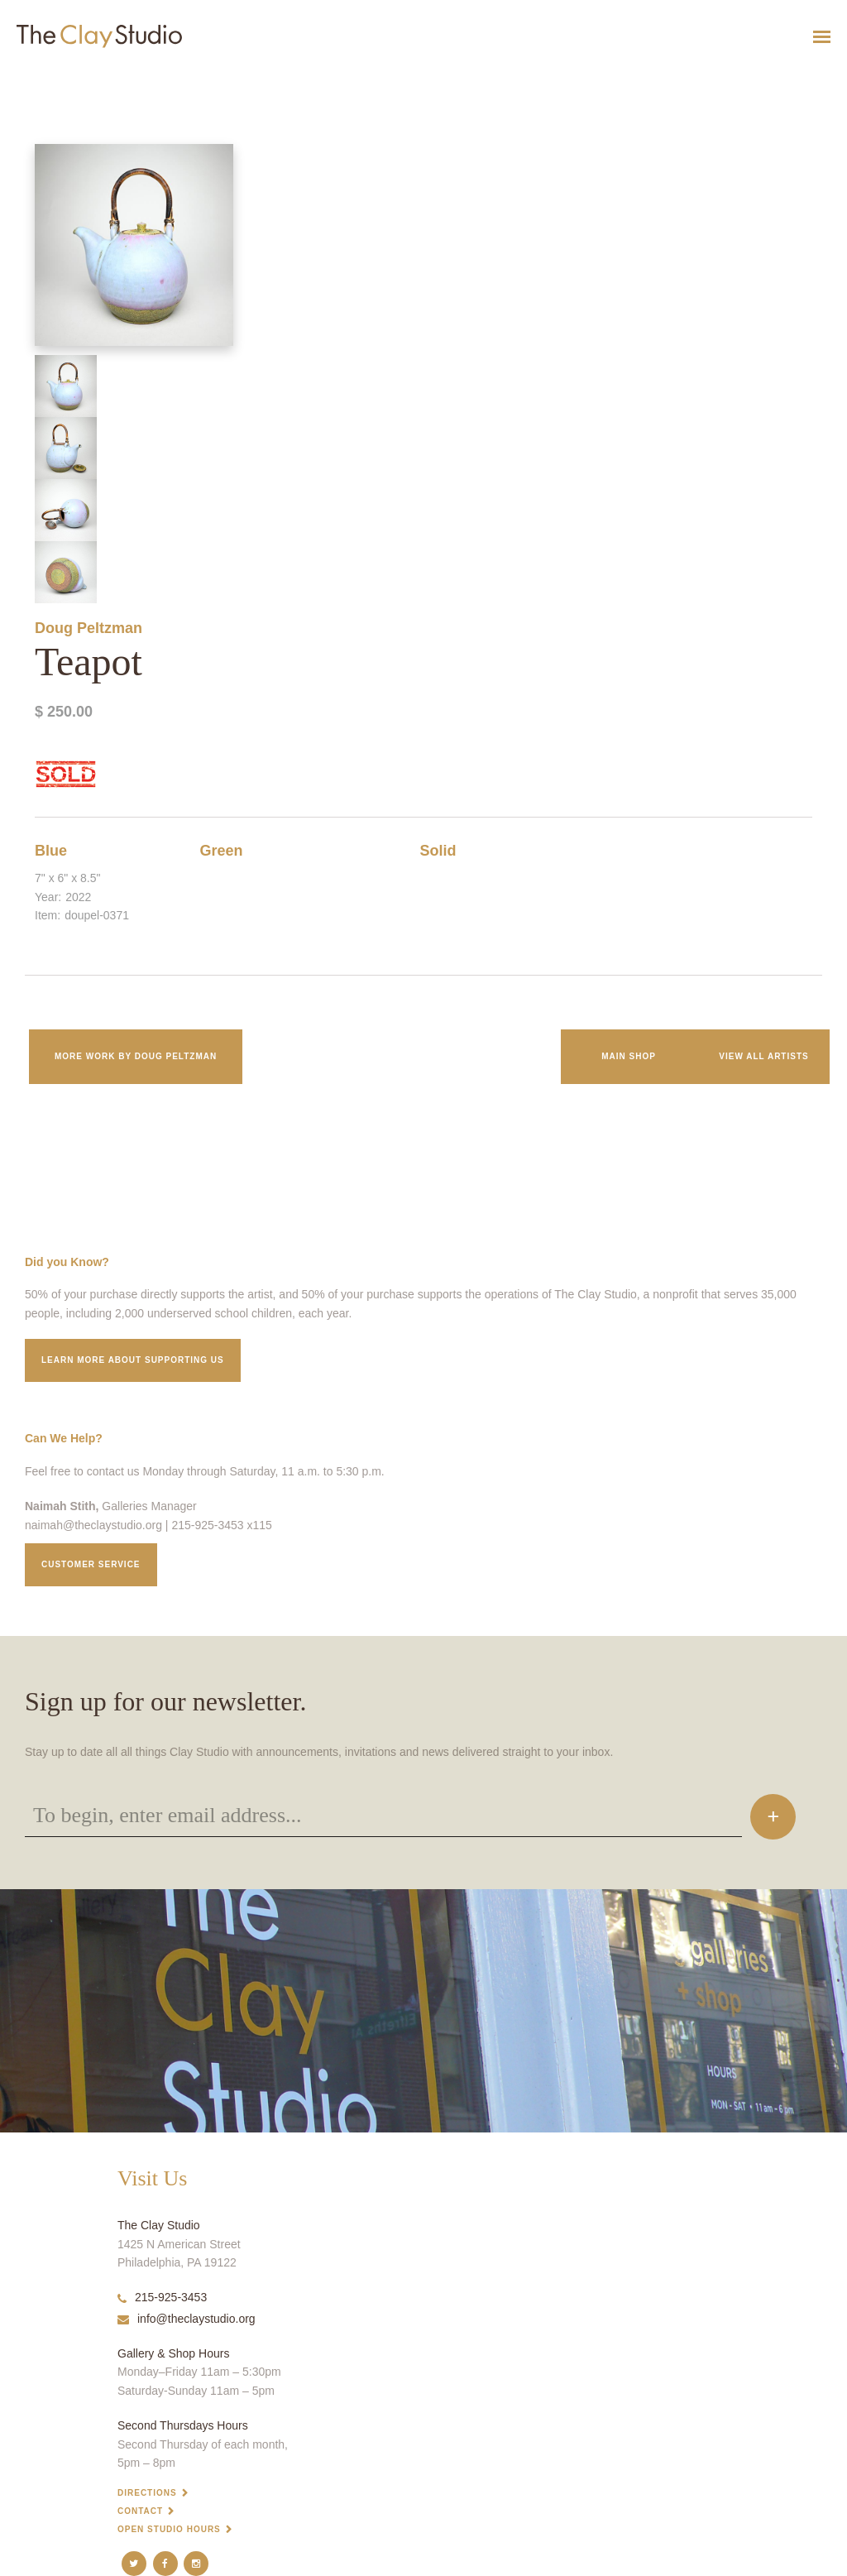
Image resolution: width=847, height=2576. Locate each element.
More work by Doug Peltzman (136, 1056)
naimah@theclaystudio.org (93, 1525)
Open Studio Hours (169, 2529)
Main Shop (628, 1056)
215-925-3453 (162, 2297)
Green (221, 850)
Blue (51, 850)
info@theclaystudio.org (186, 2318)
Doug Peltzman (88, 628)
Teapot (11, 77)
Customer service (91, 1564)
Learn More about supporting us (132, 1360)
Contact (140, 2511)
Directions (147, 2492)
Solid (438, 850)
